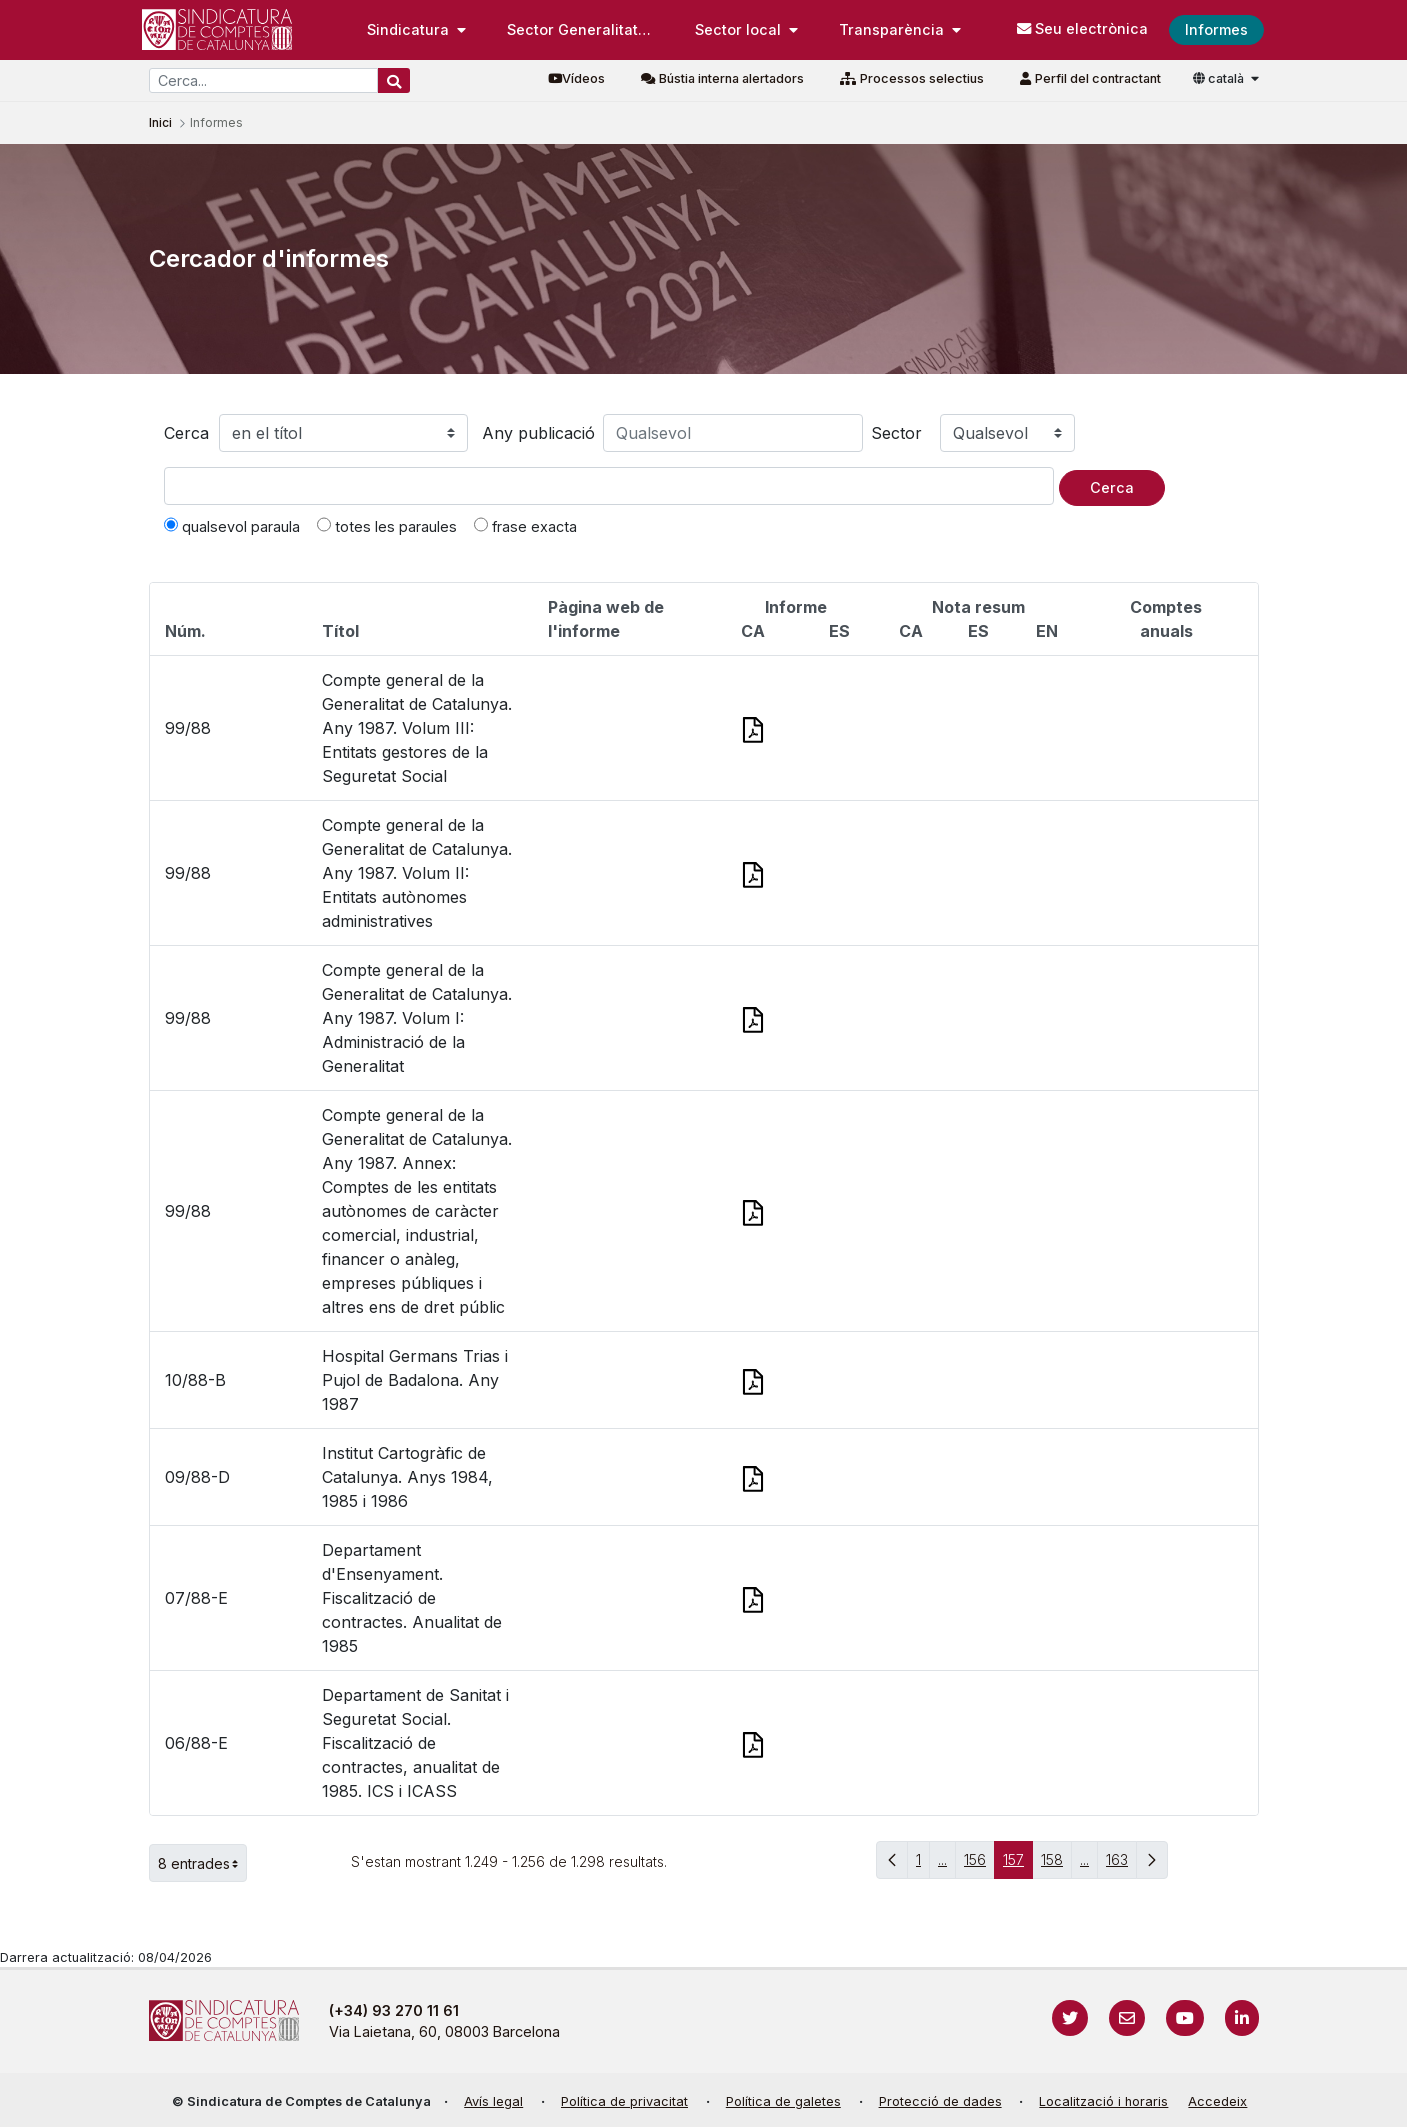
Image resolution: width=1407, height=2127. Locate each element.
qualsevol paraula (232, 526)
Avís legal (493, 2101)
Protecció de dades (940, 2101)
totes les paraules (387, 526)
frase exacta (525, 526)
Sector (896, 433)
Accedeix (1217, 2101)
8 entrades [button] (202, 1863)
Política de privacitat (624, 2101)
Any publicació (538, 433)
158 (1056, 1864)
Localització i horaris (1103, 2101)
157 (1018, 1864)
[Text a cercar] (609, 486)
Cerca (186, 433)
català (1220, 78)
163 (1121, 1864)
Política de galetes (783, 2101)
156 (979, 1864)
